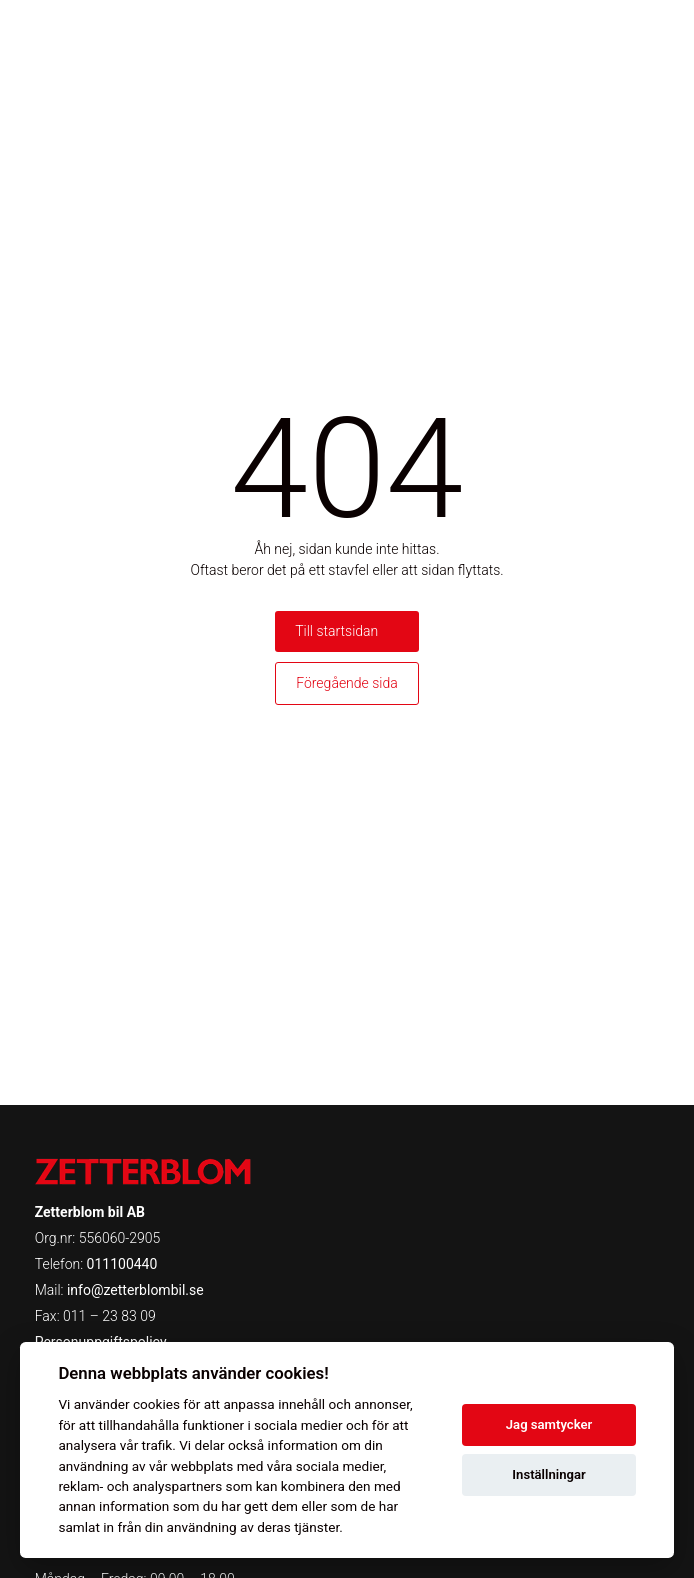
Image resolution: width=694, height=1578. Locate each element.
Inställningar (548, 1474)
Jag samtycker (549, 1424)
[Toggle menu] (648, 35)
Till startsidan (336, 631)
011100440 (122, 1264)
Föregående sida (347, 683)
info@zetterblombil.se (135, 1290)
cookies (156, 1404)
